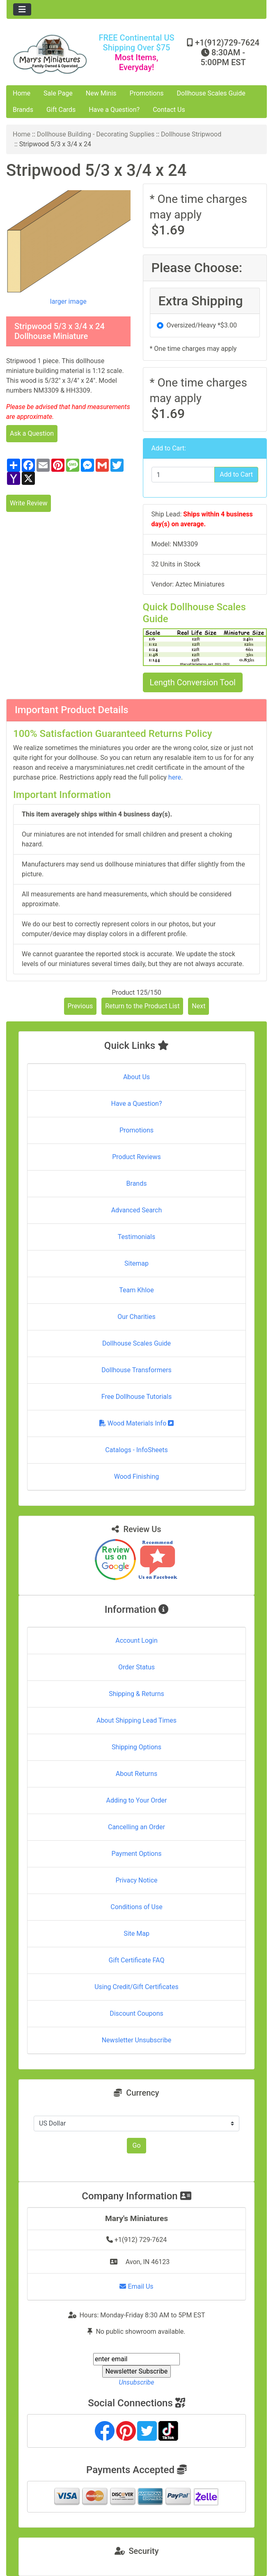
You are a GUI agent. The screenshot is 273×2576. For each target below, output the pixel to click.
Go (136, 2145)
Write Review (28, 503)
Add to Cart (236, 474)
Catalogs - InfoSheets (136, 1450)
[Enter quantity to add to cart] (183, 474)
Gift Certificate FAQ (137, 1960)
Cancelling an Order (136, 1827)
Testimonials (136, 1237)
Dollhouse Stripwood (191, 134)
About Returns (136, 1774)
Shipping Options (136, 1747)
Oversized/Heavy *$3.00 (202, 325)
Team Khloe (136, 1290)
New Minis (101, 93)
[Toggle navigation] (22, 9)
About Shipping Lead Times (136, 1720)
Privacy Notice (136, 1880)
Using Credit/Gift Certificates (136, 1987)
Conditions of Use (136, 1907)
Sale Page (58, 93)
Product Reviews (136, 1157)
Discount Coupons (136, 2013)
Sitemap (136, 1263)
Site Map (136, 1933)
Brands (23, 110)
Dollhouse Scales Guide (211, 93)
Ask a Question (32, 433)
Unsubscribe (136, 2382)
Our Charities (136, 1317)
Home (21, 93)
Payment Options (136, 1854)
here (174, 777)
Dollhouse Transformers (136, 1370)
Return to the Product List (142, 1006)
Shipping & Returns (136, 1694)
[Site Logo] (50, 53)
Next (198, 1006)
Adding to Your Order (136, 1800)
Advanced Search (136, 1210)
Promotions (147, 93)
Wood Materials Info (136, 1423)
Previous (80, 1006)
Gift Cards (61, 110)
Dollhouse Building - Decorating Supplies (96, 134)
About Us (136, 1077)
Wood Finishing (136, 1476)
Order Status (136, 1667)
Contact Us (169, 110)
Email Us (136, 2286)
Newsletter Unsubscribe (137, 2040)
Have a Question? (114, 110)
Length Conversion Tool (193, 682)
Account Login (136, 1640)
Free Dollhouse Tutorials (136, 1397)
